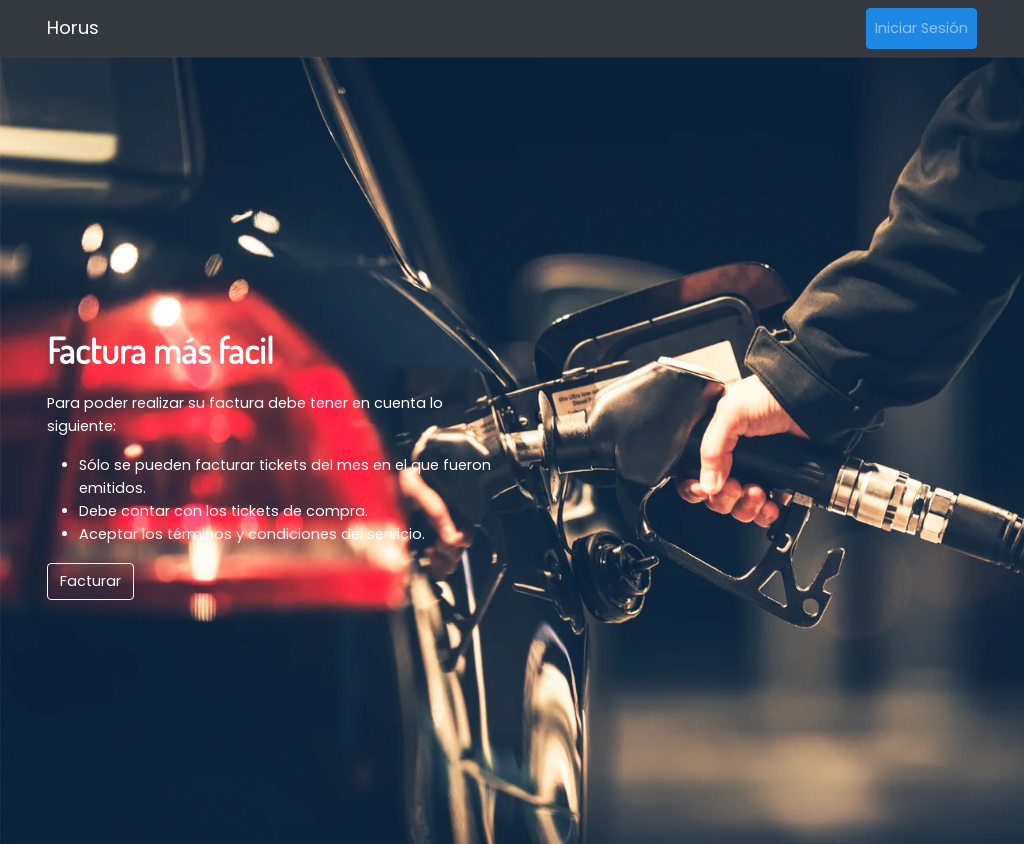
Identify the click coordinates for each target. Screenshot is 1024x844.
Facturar (90, 581)
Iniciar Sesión (921, 28)
